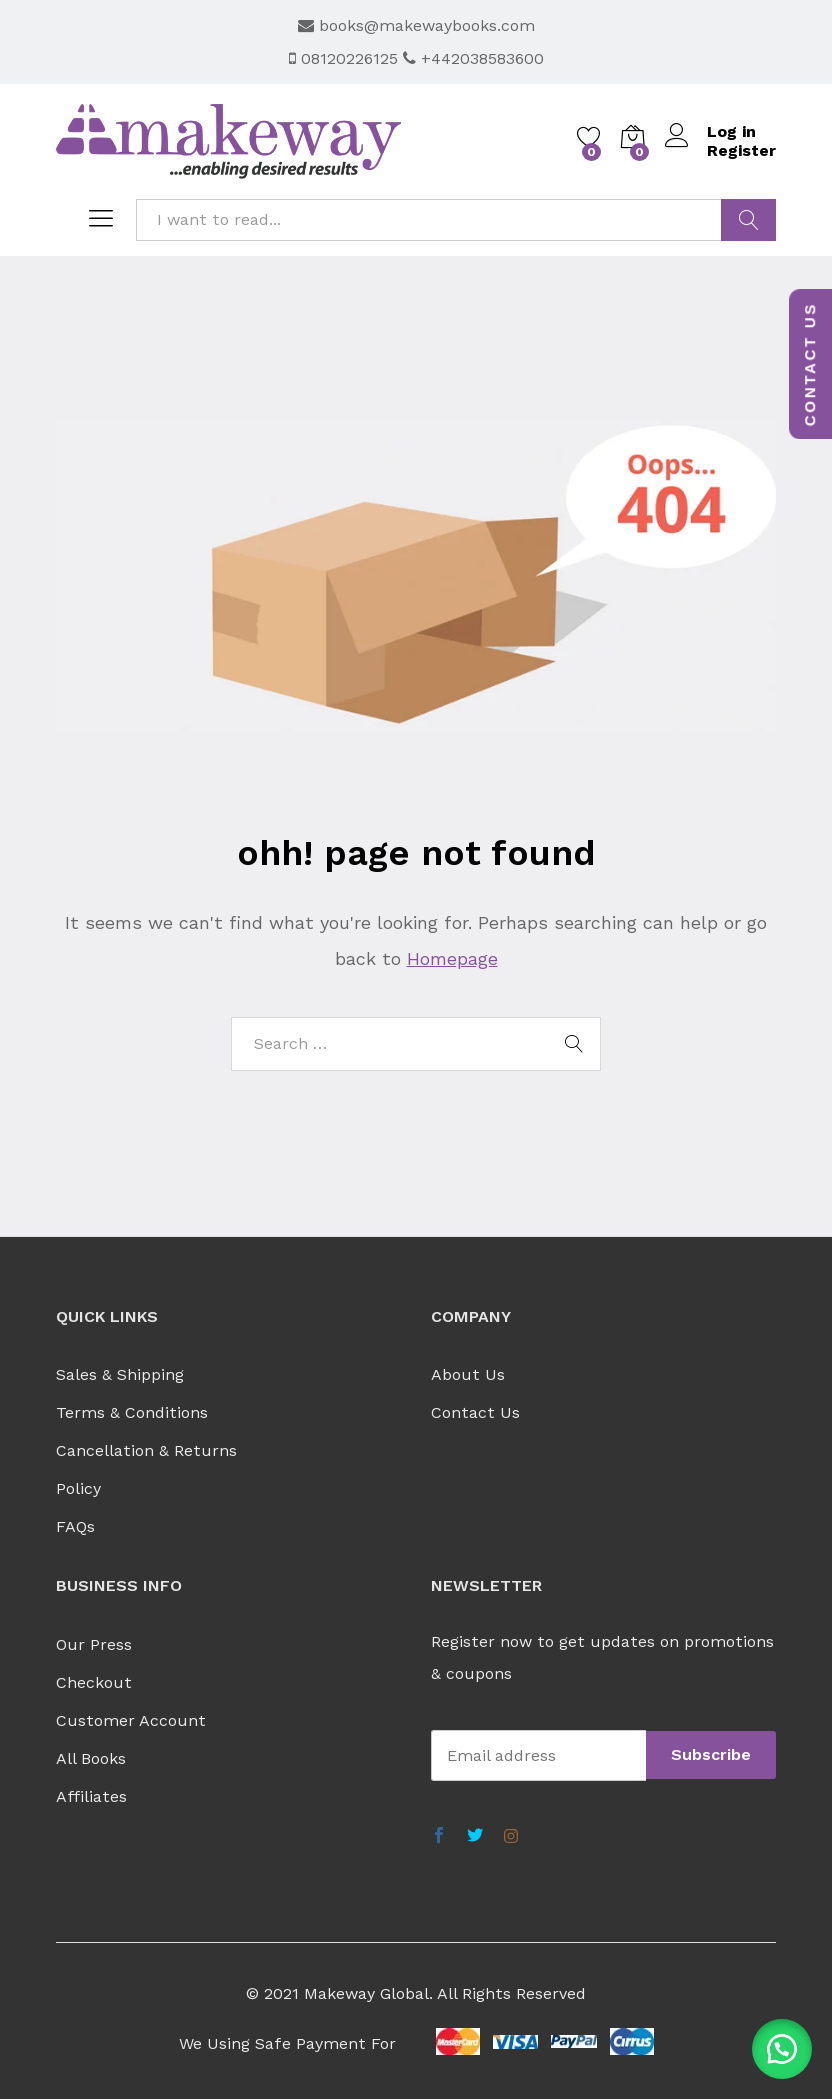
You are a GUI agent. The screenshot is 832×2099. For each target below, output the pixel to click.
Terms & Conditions (132, 1412)
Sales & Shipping (120, 1374)
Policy (78, 1488)
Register (741, 150)
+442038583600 (473, 58)
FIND (748, 220)
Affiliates (91, 1796)
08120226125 (346, 58)
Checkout (94, 1682)
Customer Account (131, 1720)
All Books (91, 1758)
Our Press (94, 1644)
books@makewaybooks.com (416, 25)
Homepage (452, 958)
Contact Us (475, 1412)
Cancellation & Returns (146, 1450)
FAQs (75, 1526)
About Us (468, 1374)
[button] (782, 2049)
